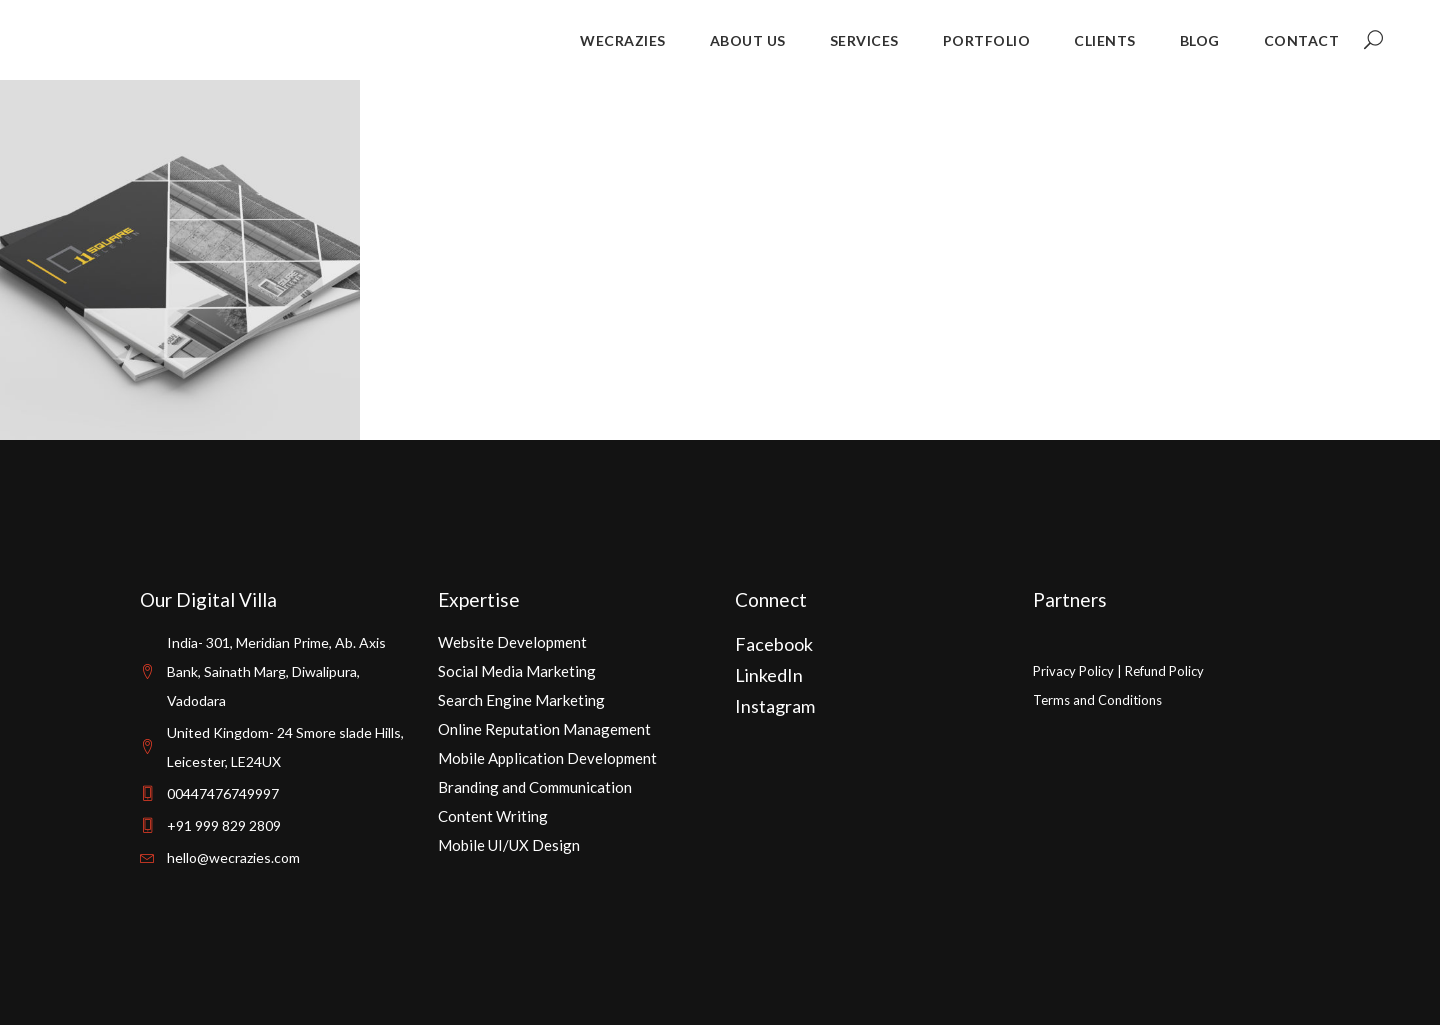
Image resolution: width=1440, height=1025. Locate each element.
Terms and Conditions (1097, 700)
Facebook (774, 644)
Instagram (775, 706)
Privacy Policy (1073, 671)
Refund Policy (1164, 671)
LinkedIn (769, 675)
